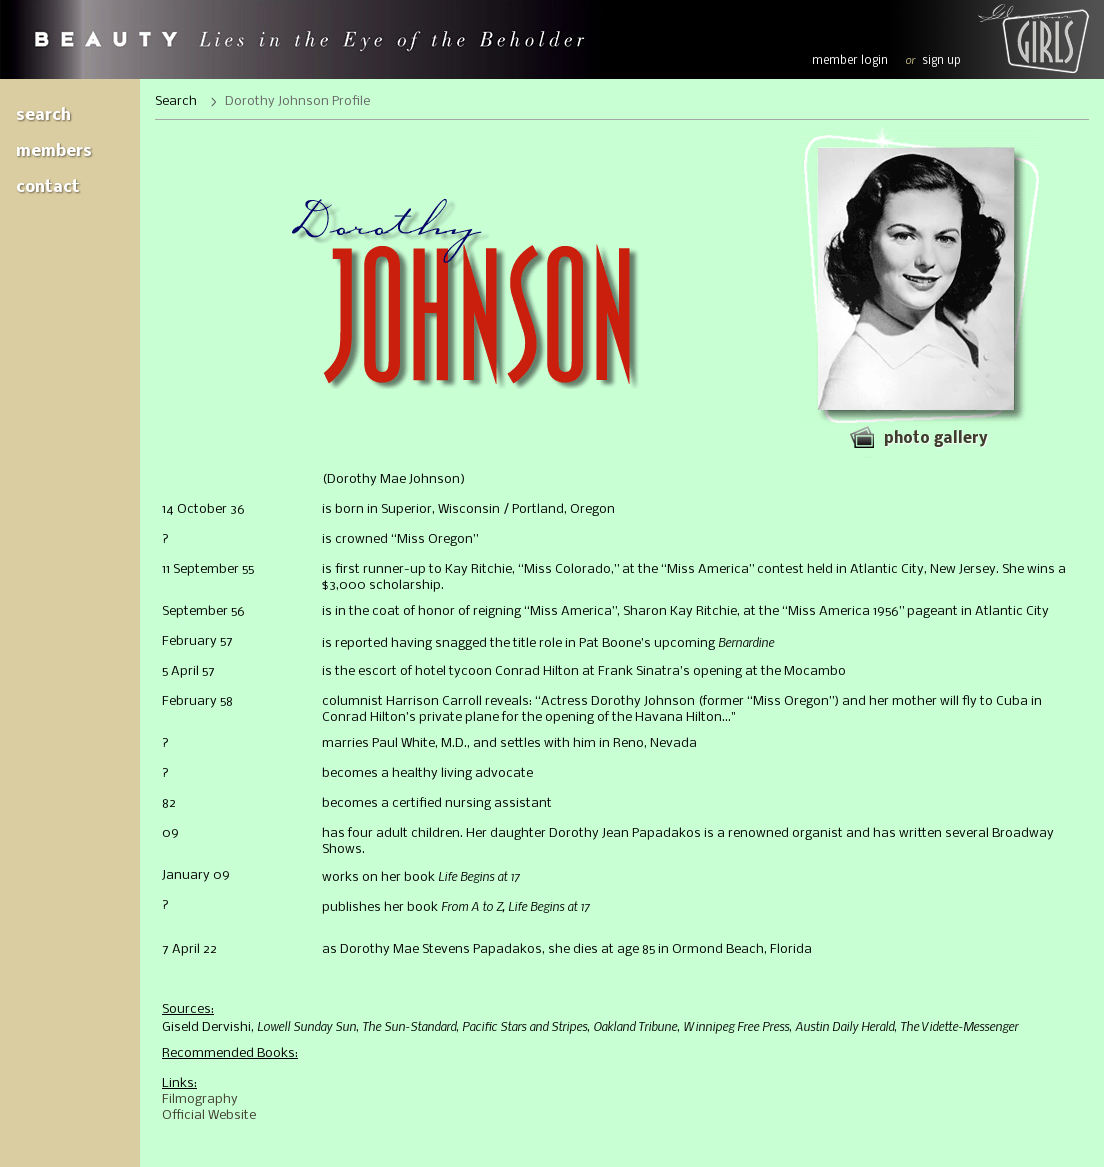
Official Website (209, 1115)
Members (54, 151)
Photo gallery (935, 439)
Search (43, 115)
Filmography (200, 1099)
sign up (941, 61)
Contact (48, 187)
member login (850, 61)
